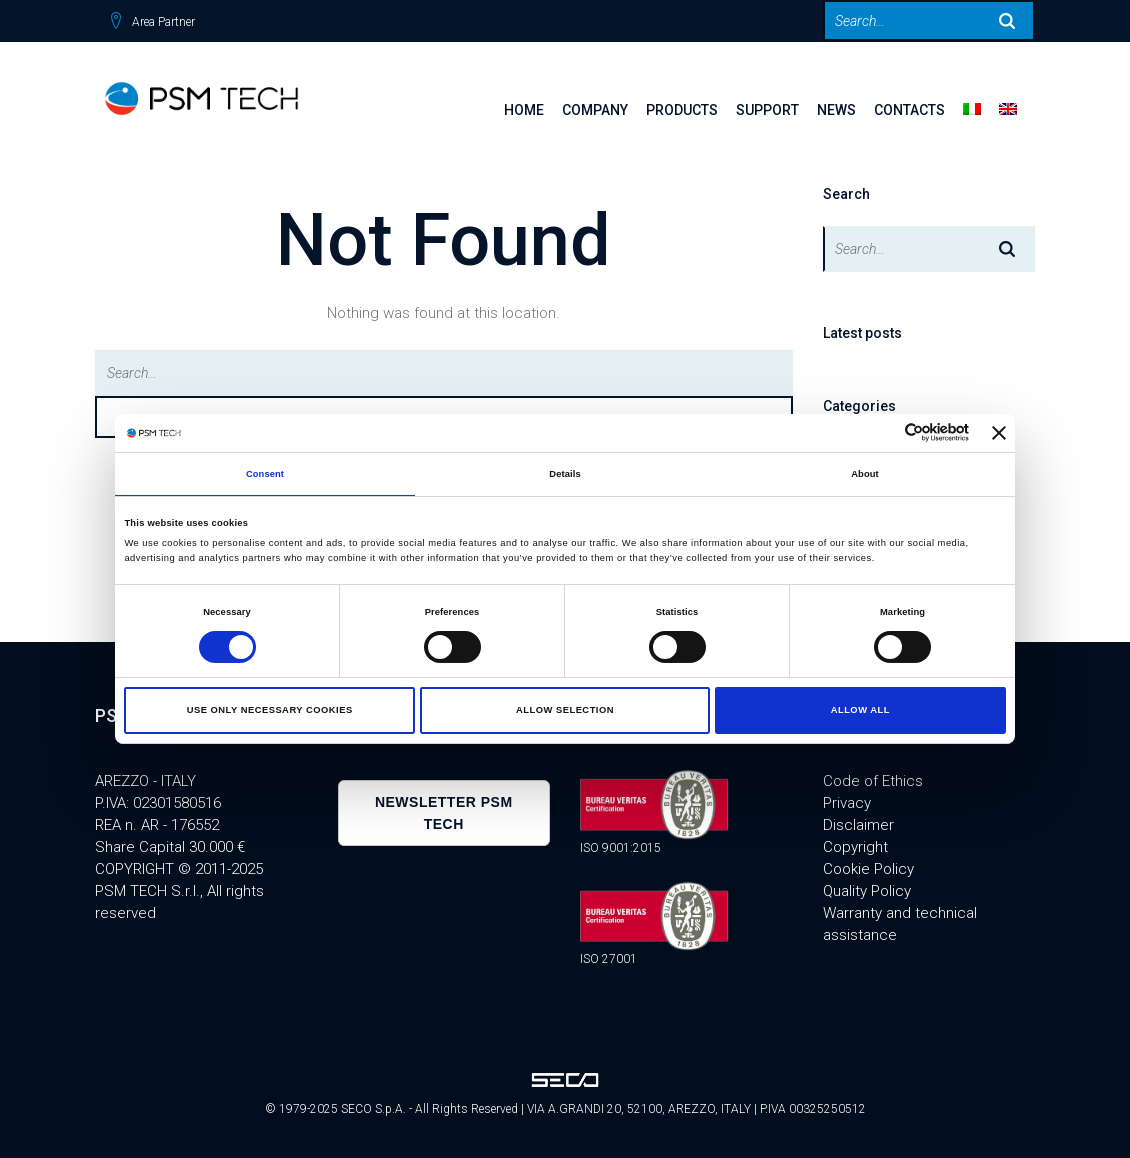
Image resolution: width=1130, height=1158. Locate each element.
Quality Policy (867, 891)
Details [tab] (564, 474)
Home (524, 110)
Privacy (847, 803)
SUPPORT (767, 110)
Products (682, 110)
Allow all (860, 710)
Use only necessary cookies (270, 710)
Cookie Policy (868, 869)
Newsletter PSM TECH (444, 813)
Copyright (855, 847)
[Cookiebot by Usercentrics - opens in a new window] (881, 432)
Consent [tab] (265, 474)
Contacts (909, 110)
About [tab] (865, 474)
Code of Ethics (873, 781)
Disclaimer (858, 825)
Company (595, 110)
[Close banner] (999, 433)
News (836, 110)
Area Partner (163, 22)
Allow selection (565, 710)
